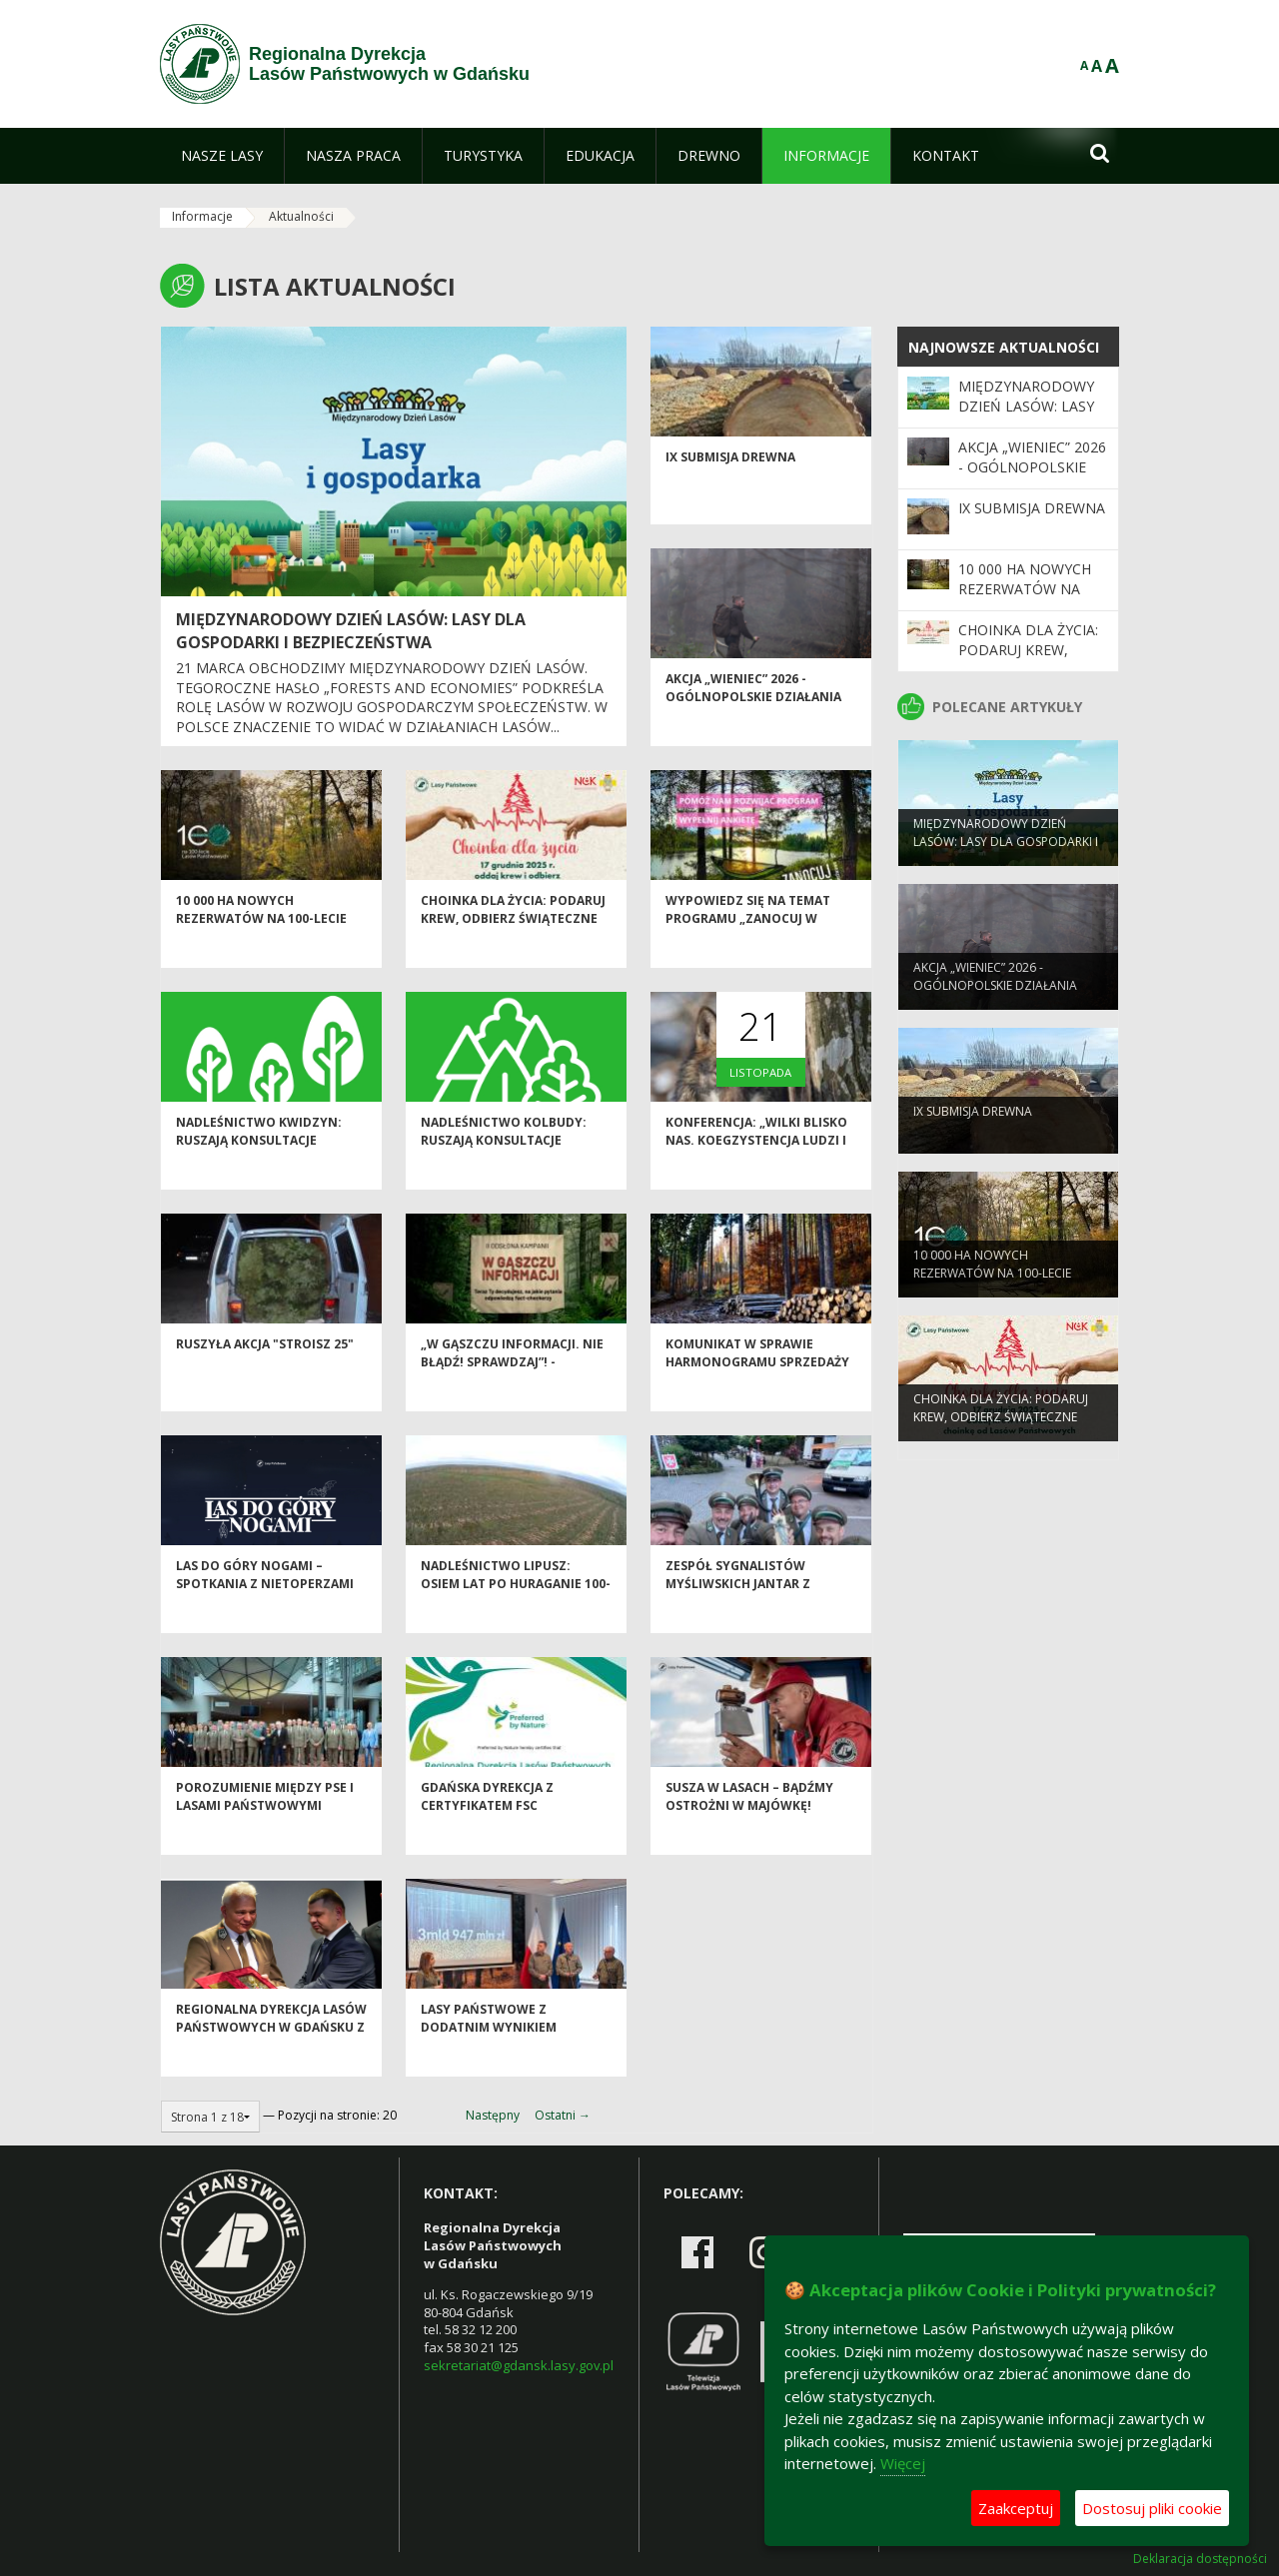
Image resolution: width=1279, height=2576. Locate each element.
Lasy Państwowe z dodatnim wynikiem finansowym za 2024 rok (504, 2061)
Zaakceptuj (1015, 2508)
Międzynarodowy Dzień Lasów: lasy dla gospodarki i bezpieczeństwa (351, 630)
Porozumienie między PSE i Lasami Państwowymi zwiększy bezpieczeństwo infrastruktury (265, 1847)
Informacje (202, 216)
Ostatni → (563, 2115)
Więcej (902, 2463)
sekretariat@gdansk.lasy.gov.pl (519, 2365)
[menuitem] (222, 156)
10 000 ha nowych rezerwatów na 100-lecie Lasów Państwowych (261, 952)
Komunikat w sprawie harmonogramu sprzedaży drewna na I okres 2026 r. (757, 1395)
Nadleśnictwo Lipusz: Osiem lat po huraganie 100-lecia (516, 1617)
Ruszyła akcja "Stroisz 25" (265, 1377)
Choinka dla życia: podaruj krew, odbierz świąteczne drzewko (513, 952)
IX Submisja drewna (730, 490)
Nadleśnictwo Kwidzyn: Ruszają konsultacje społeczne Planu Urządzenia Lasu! (259, 1182)
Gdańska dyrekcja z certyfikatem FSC (487, 1830)
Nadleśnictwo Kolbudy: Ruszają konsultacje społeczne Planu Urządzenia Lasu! (504, 1182)
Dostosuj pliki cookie (1152, 2508)
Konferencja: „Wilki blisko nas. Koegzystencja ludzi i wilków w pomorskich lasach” (756, 1182)
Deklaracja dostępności (1200, 2559)
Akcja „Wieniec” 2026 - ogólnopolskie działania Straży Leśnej (753, 730)
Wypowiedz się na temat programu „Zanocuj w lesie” (747, 952)
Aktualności (301, 216)
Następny (493, 2115)
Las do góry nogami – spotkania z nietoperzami (265, 1608)
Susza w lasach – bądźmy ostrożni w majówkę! (749, 1830)
